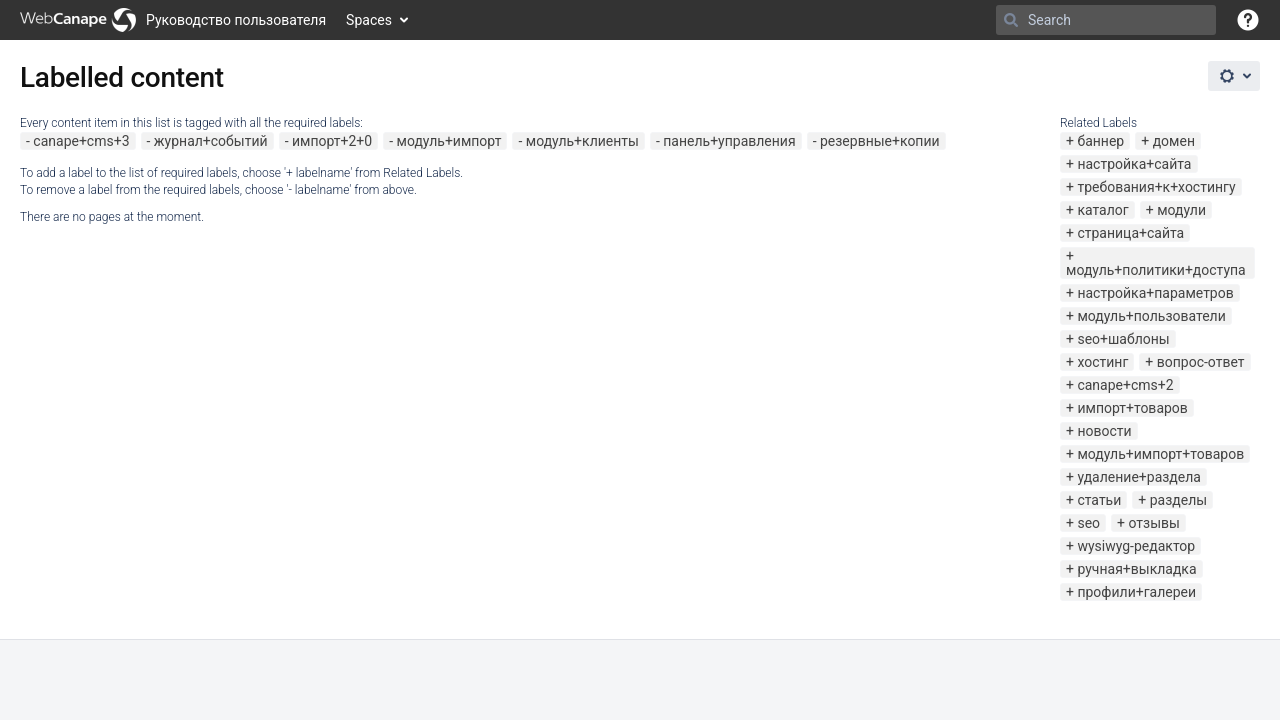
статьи (1099, 500)
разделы (1178, 500)
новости (1104, 431)
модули (1181, 210)
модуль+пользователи (1151, 316)
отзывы (1153, 523)
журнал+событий (211, 141)
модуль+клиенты (582, 141)
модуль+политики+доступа (1156, 270)
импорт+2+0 (332, 141)
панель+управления (729, 141)
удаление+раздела (1139, 477)
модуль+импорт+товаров (1160, 454)
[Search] (1011, 20)
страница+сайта (1130, 233)
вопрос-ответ (1201, 362)
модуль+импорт (449, 141)
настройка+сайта (1134, 164)
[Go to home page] (173, 20)
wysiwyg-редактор (1136, 546)
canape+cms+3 (81, 141)
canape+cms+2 (1125, 385)
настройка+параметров (1155, 293)
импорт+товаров (1132, 408)
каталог (1102, 210)
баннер (1100, 141)
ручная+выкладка (1136, 569)
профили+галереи (1136, 592)
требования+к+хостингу (1156, 187)
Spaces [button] (369, 20)
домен (1174, 141)
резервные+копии (880, 141)
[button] (1248, 20)
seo (1088, 523)
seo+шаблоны (1123, 339)
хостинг (1102, 362)
